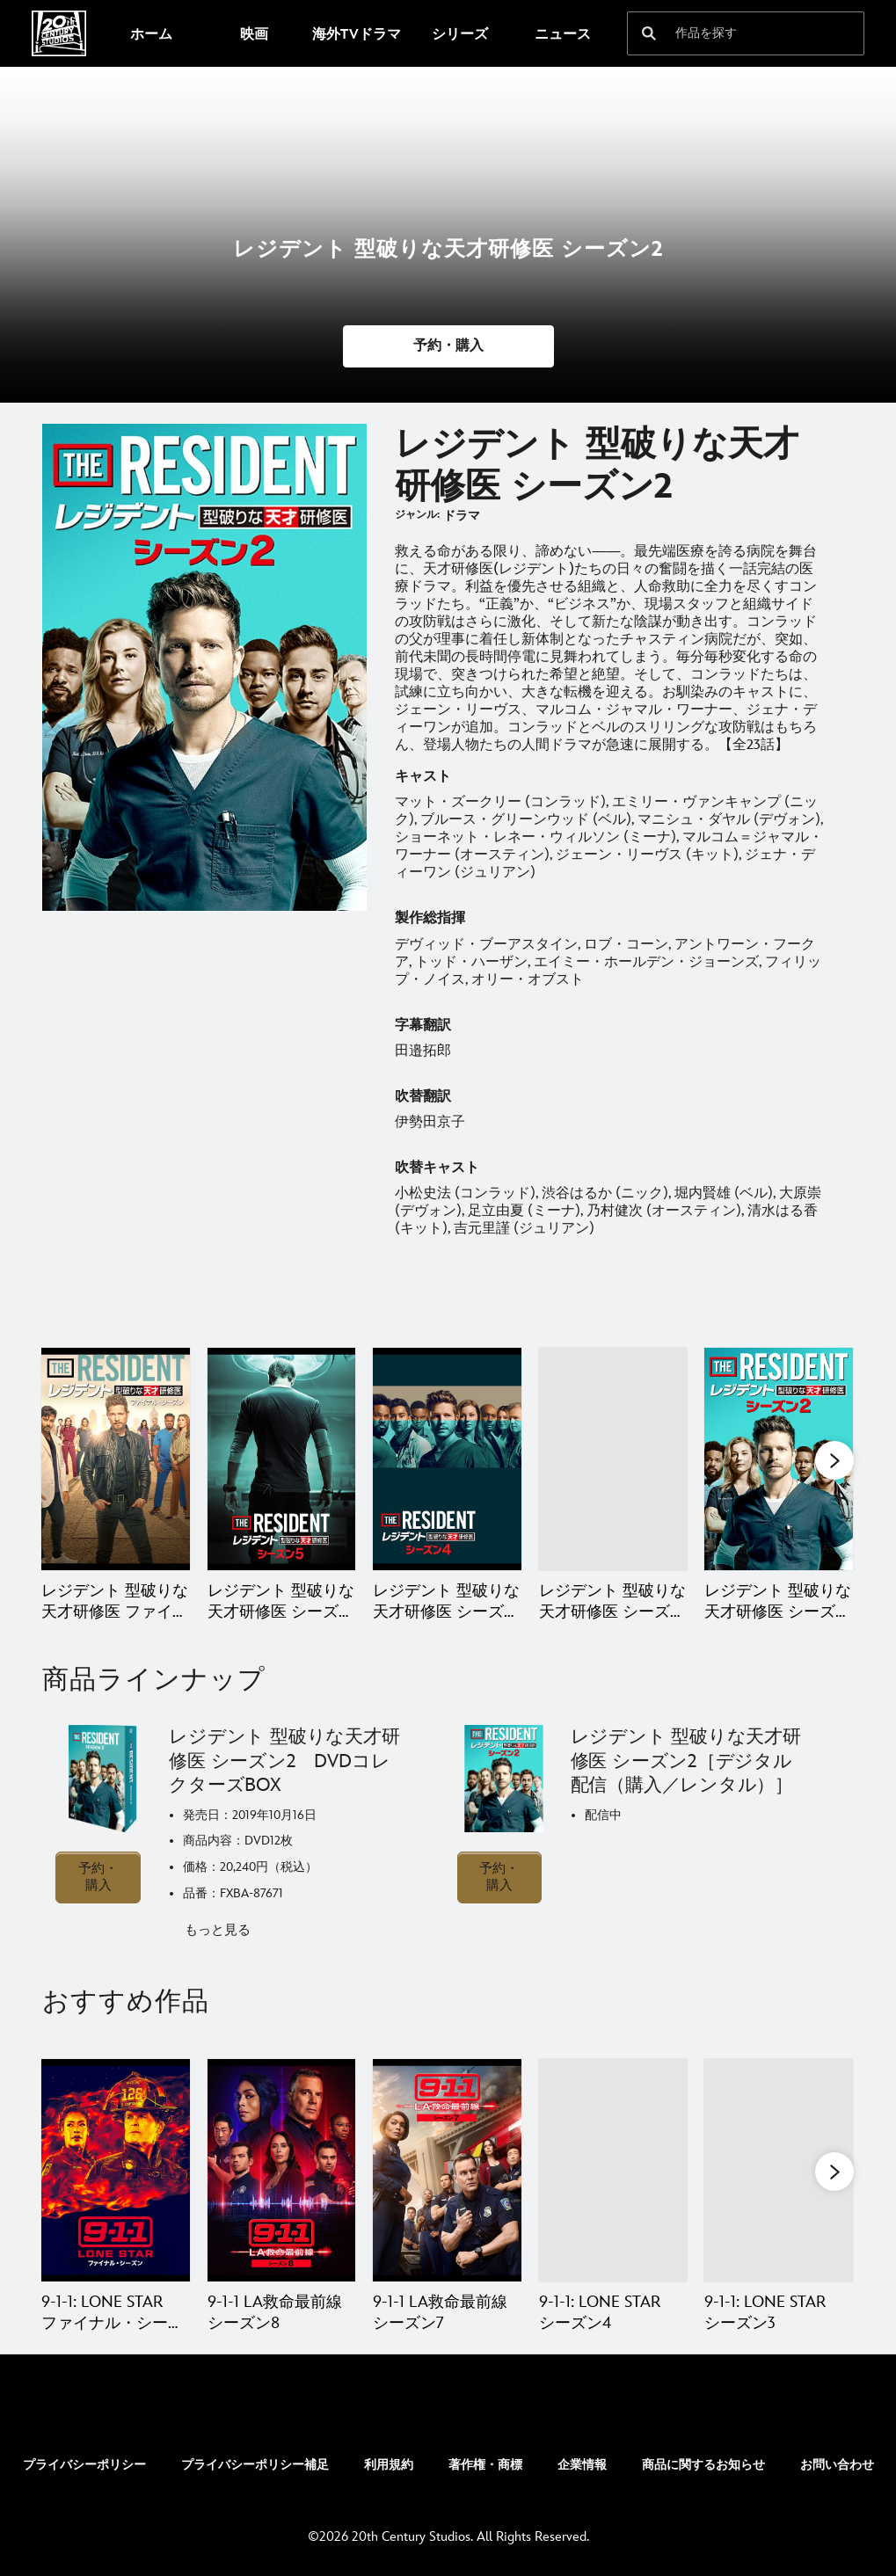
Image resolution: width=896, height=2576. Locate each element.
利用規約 (388, 2464)
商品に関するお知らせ (703, 2464)
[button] (448, 346)
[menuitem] (150, 33)
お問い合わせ (837, 2464)
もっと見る (218, 1930)
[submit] (649, 33)
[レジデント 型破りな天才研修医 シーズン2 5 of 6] (778, 1459)
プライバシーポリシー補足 (255, 2464)
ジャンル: (417, 514)
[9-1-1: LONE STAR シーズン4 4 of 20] (613, 2170)
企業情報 (582, 2464)
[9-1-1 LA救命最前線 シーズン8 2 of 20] (282, 2170)
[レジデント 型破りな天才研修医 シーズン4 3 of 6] (447, 1459)
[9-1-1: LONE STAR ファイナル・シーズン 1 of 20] (115, 2170)
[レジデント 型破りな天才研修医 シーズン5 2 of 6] (282, 1459)
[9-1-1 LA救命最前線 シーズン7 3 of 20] (447, 2170)
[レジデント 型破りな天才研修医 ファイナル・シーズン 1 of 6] (115, 1459)
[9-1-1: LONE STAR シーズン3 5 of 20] (778, 2170)
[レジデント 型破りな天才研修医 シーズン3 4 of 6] (613, 1459)
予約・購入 (98, 1876)
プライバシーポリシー (84, 2464)
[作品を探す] (734, 33)
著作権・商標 (485, 2464)
